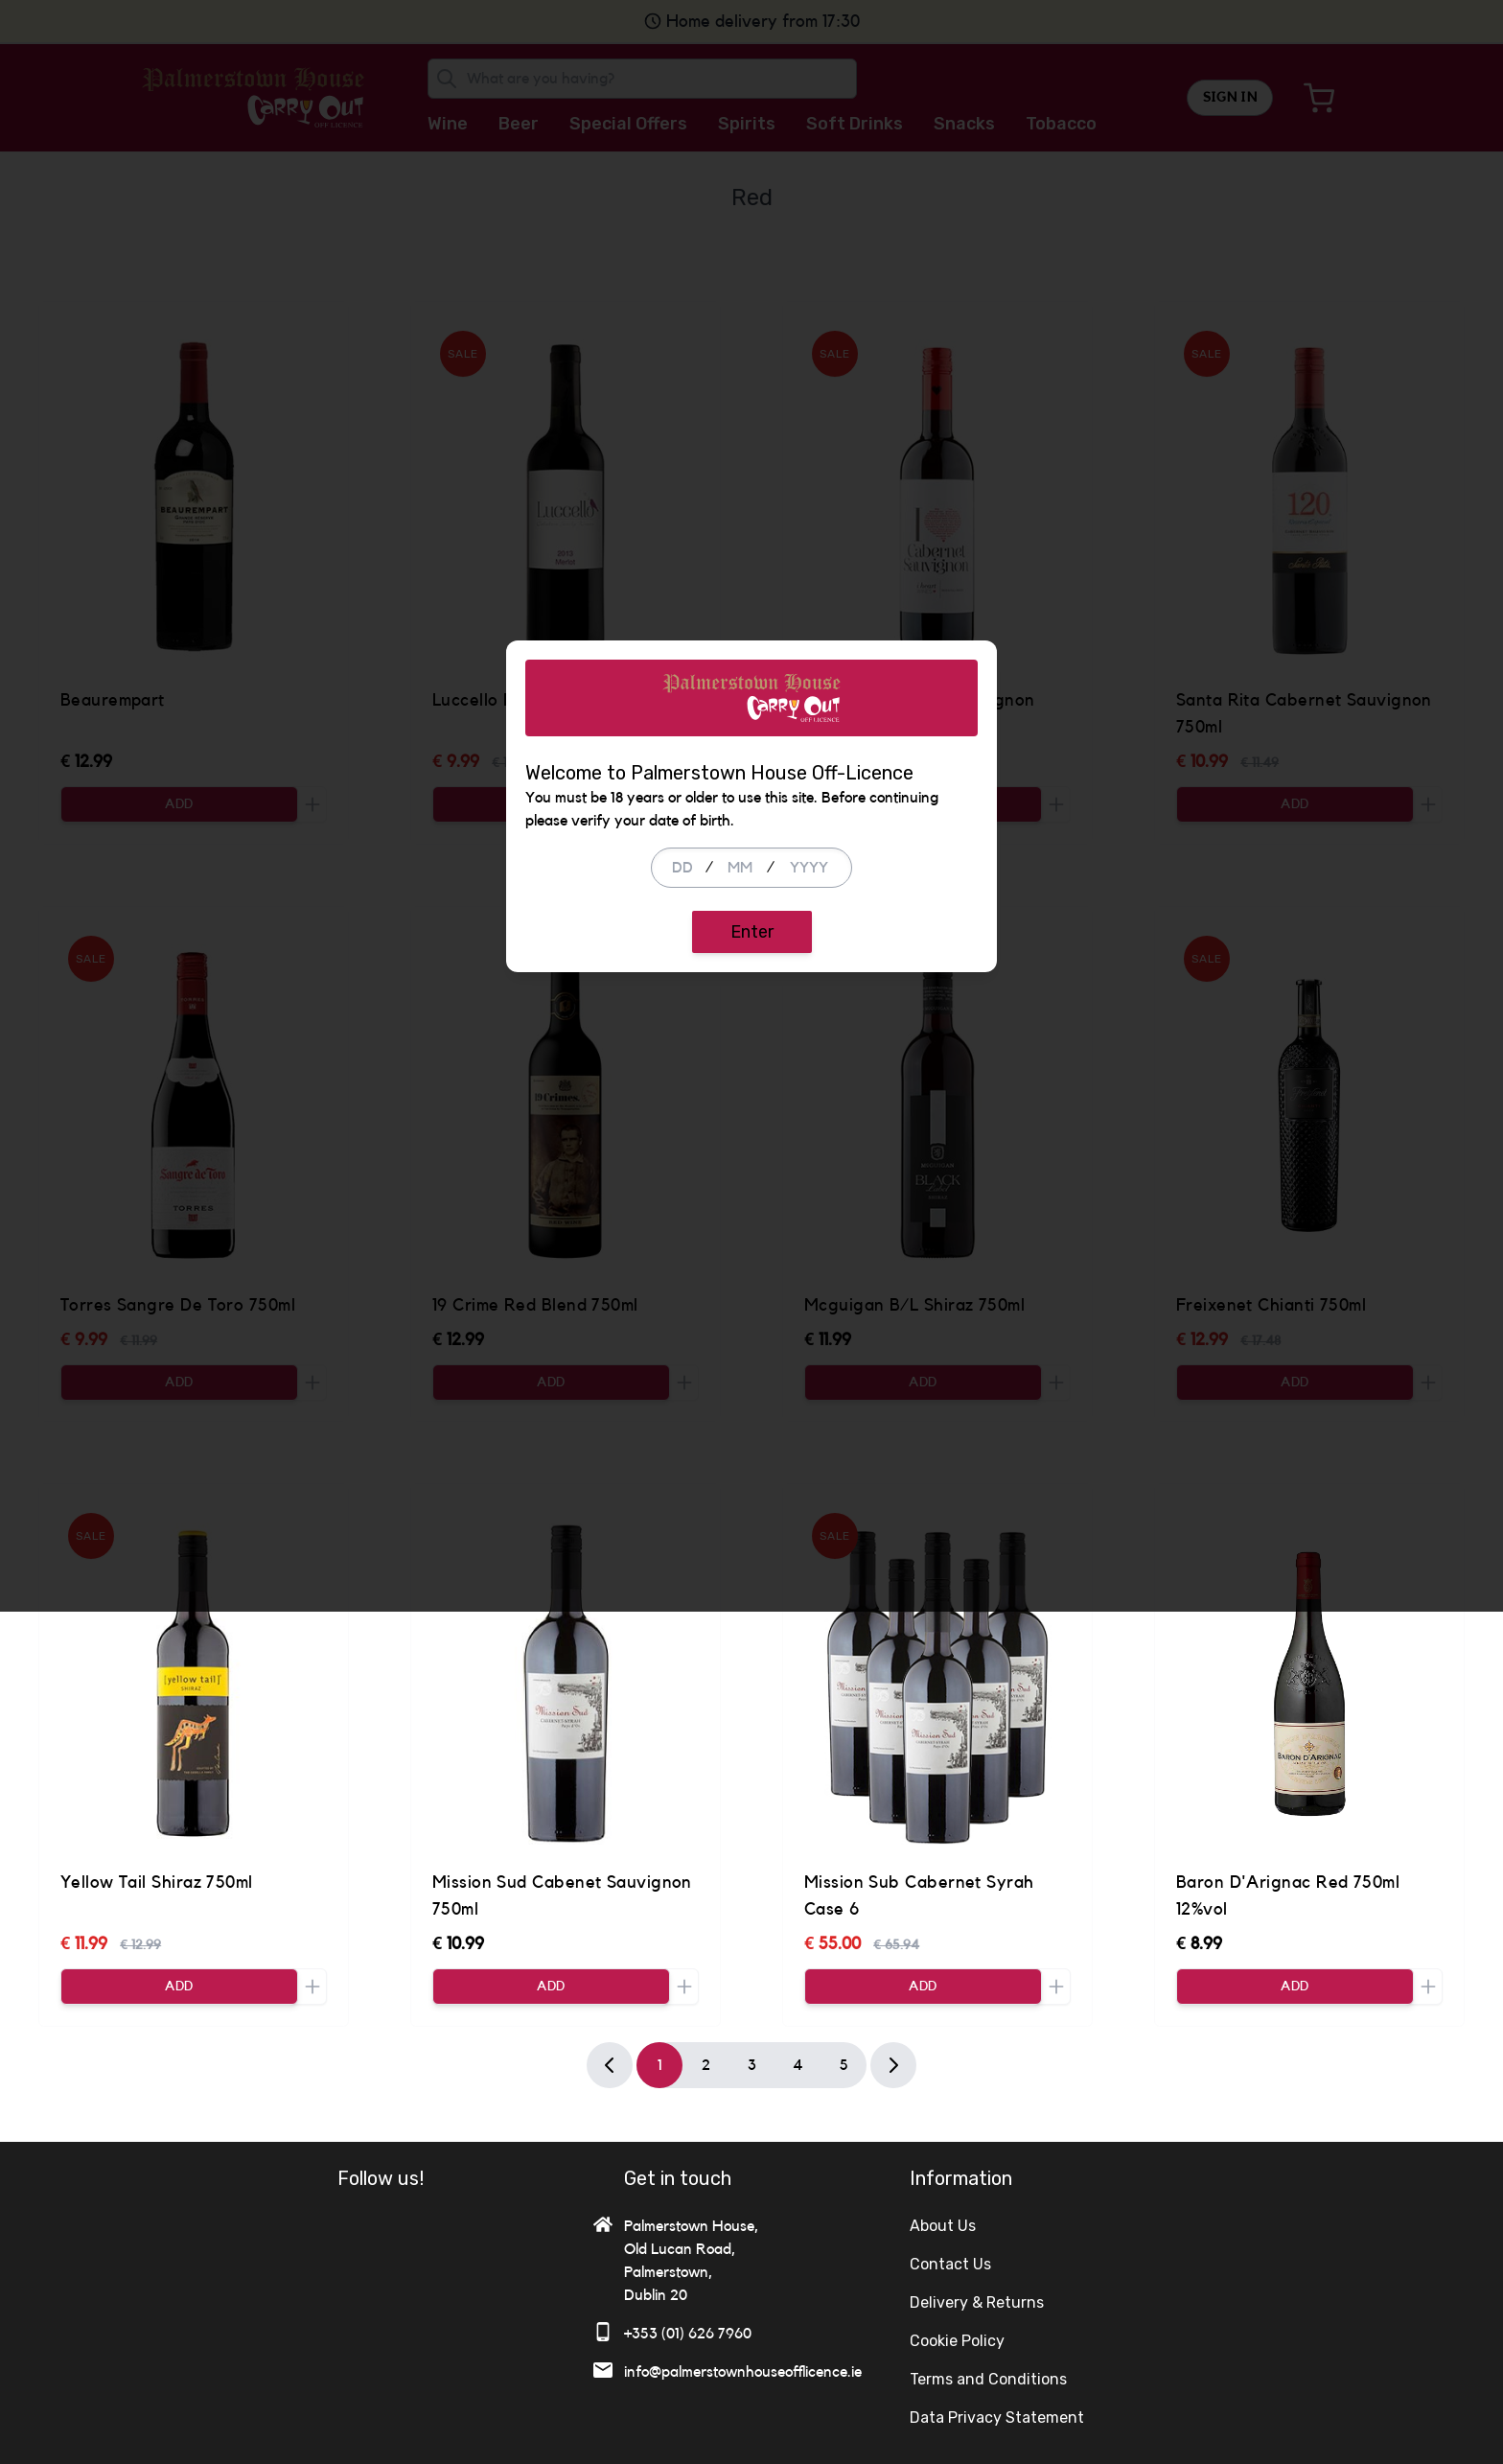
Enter (752, 1357)
